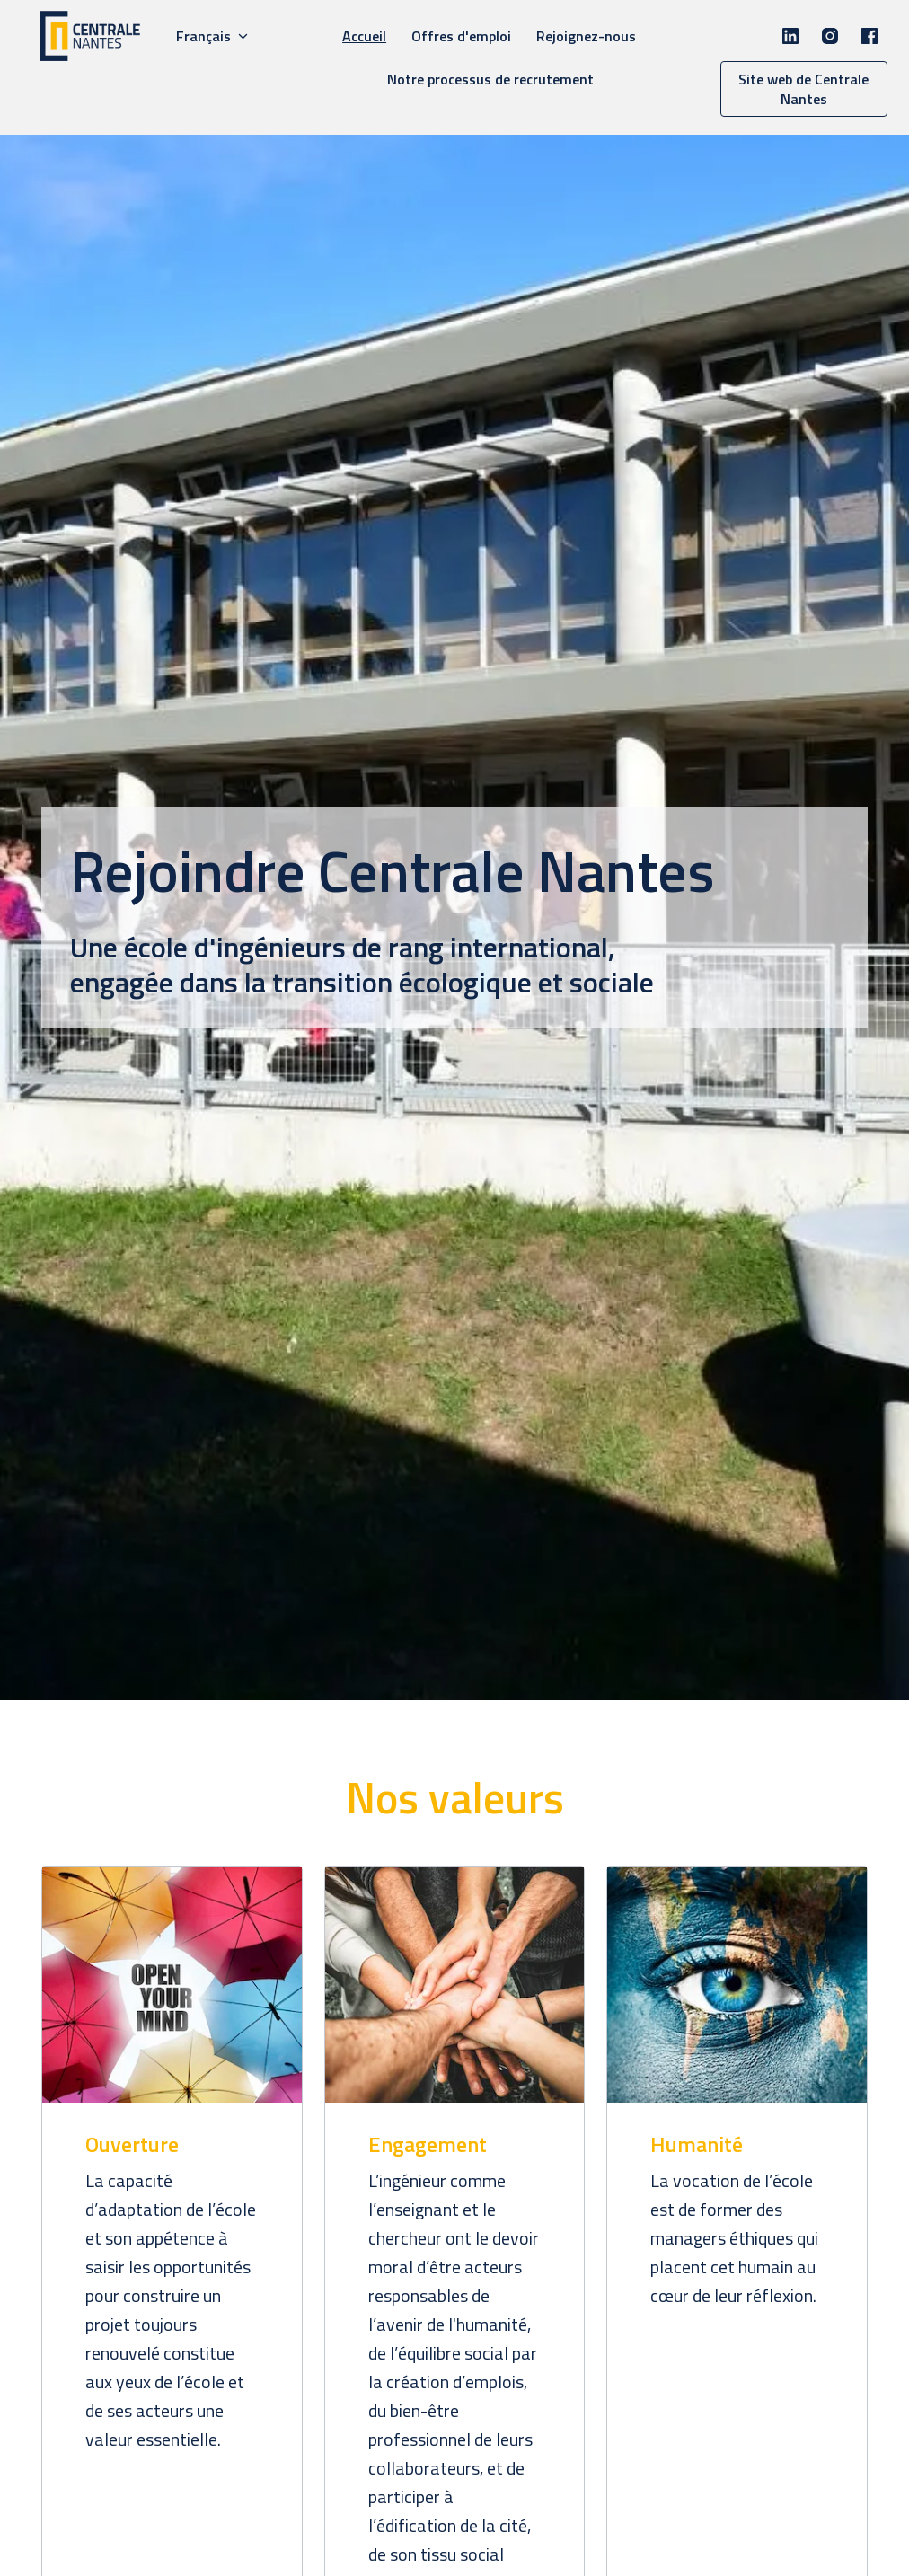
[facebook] (869, 36)
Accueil (364, 36)
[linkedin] (790, 36)
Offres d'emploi (461, 36)
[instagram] (830, 36)
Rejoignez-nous (586, 36)
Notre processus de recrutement (490, 79)
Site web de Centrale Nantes (803, 89)
